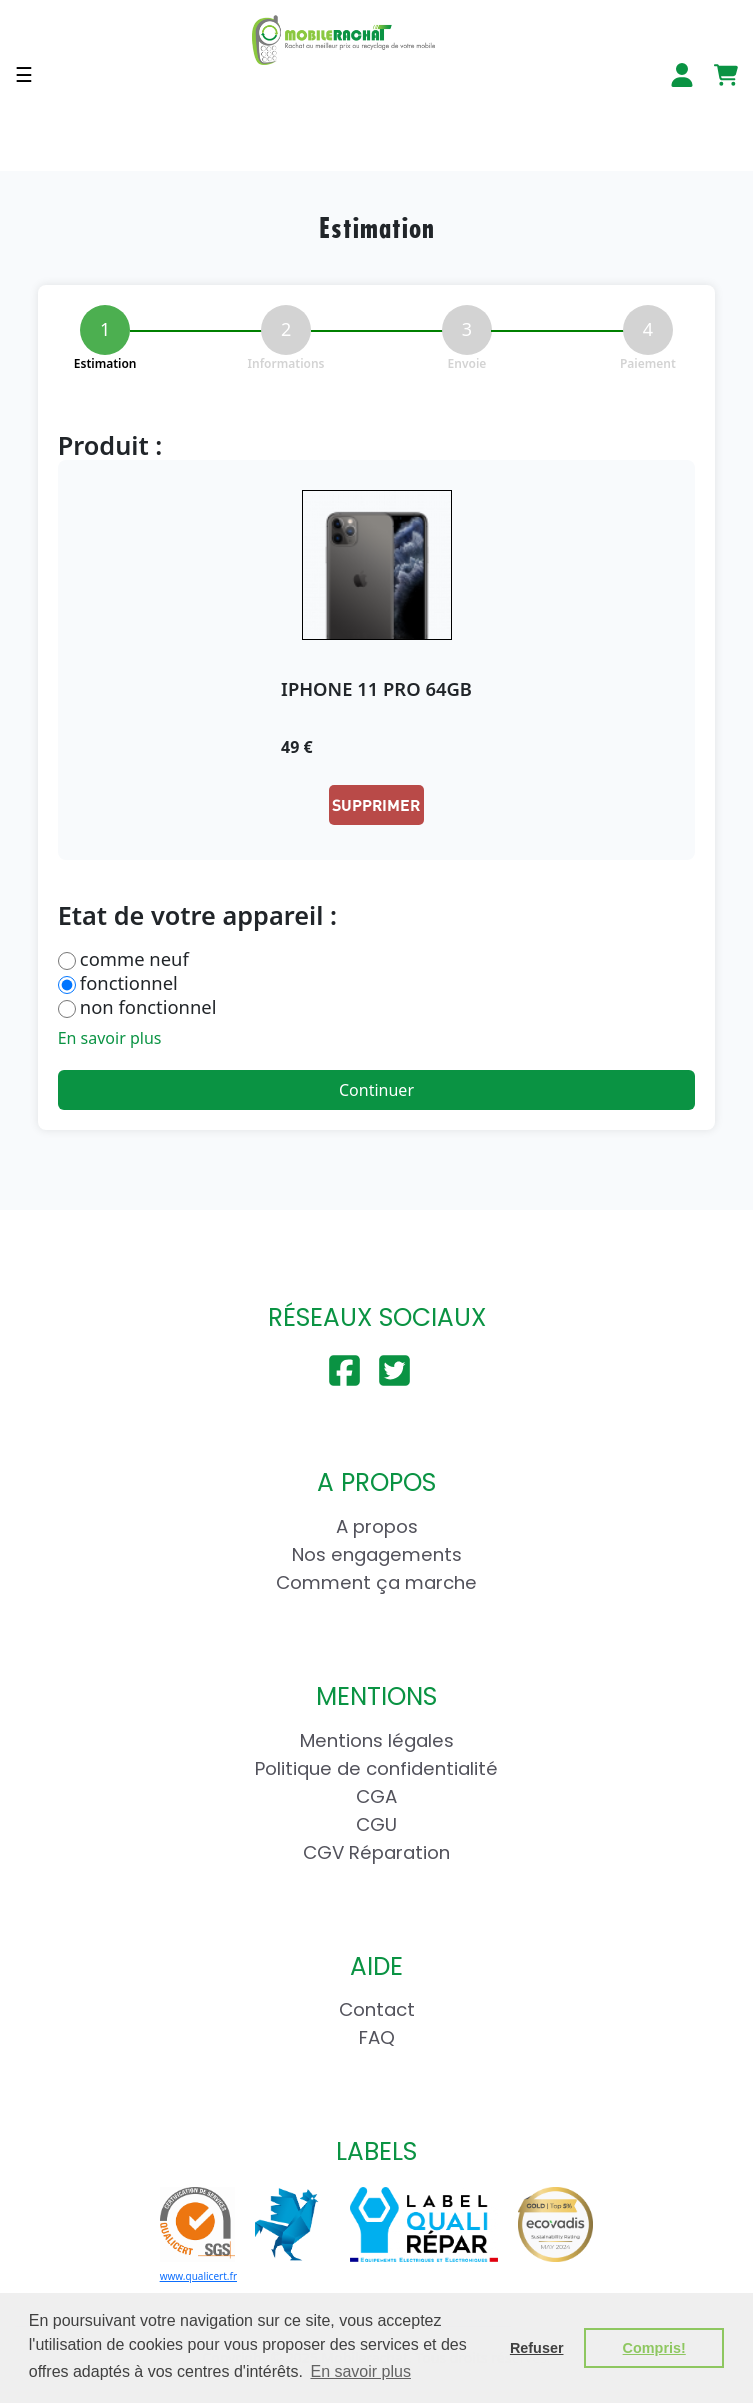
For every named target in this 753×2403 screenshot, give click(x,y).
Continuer (376, 1090)
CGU (376, 1824)
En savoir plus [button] (360, 2371)
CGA (376, 1796)
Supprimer (376, 804)
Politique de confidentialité (376, 1768)
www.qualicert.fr (198, 2276)
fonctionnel (129, 983)
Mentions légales (377, 1740)
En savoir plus (110, 1038)
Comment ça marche (376, 1582)
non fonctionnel (148, 1007)
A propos (377, 1526)
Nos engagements (377, 1554)
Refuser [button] (537, 2348)
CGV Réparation (376, 1852)
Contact (377, 2009)
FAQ (377, 2037)
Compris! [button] (654, 2348)
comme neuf (134, 959)
